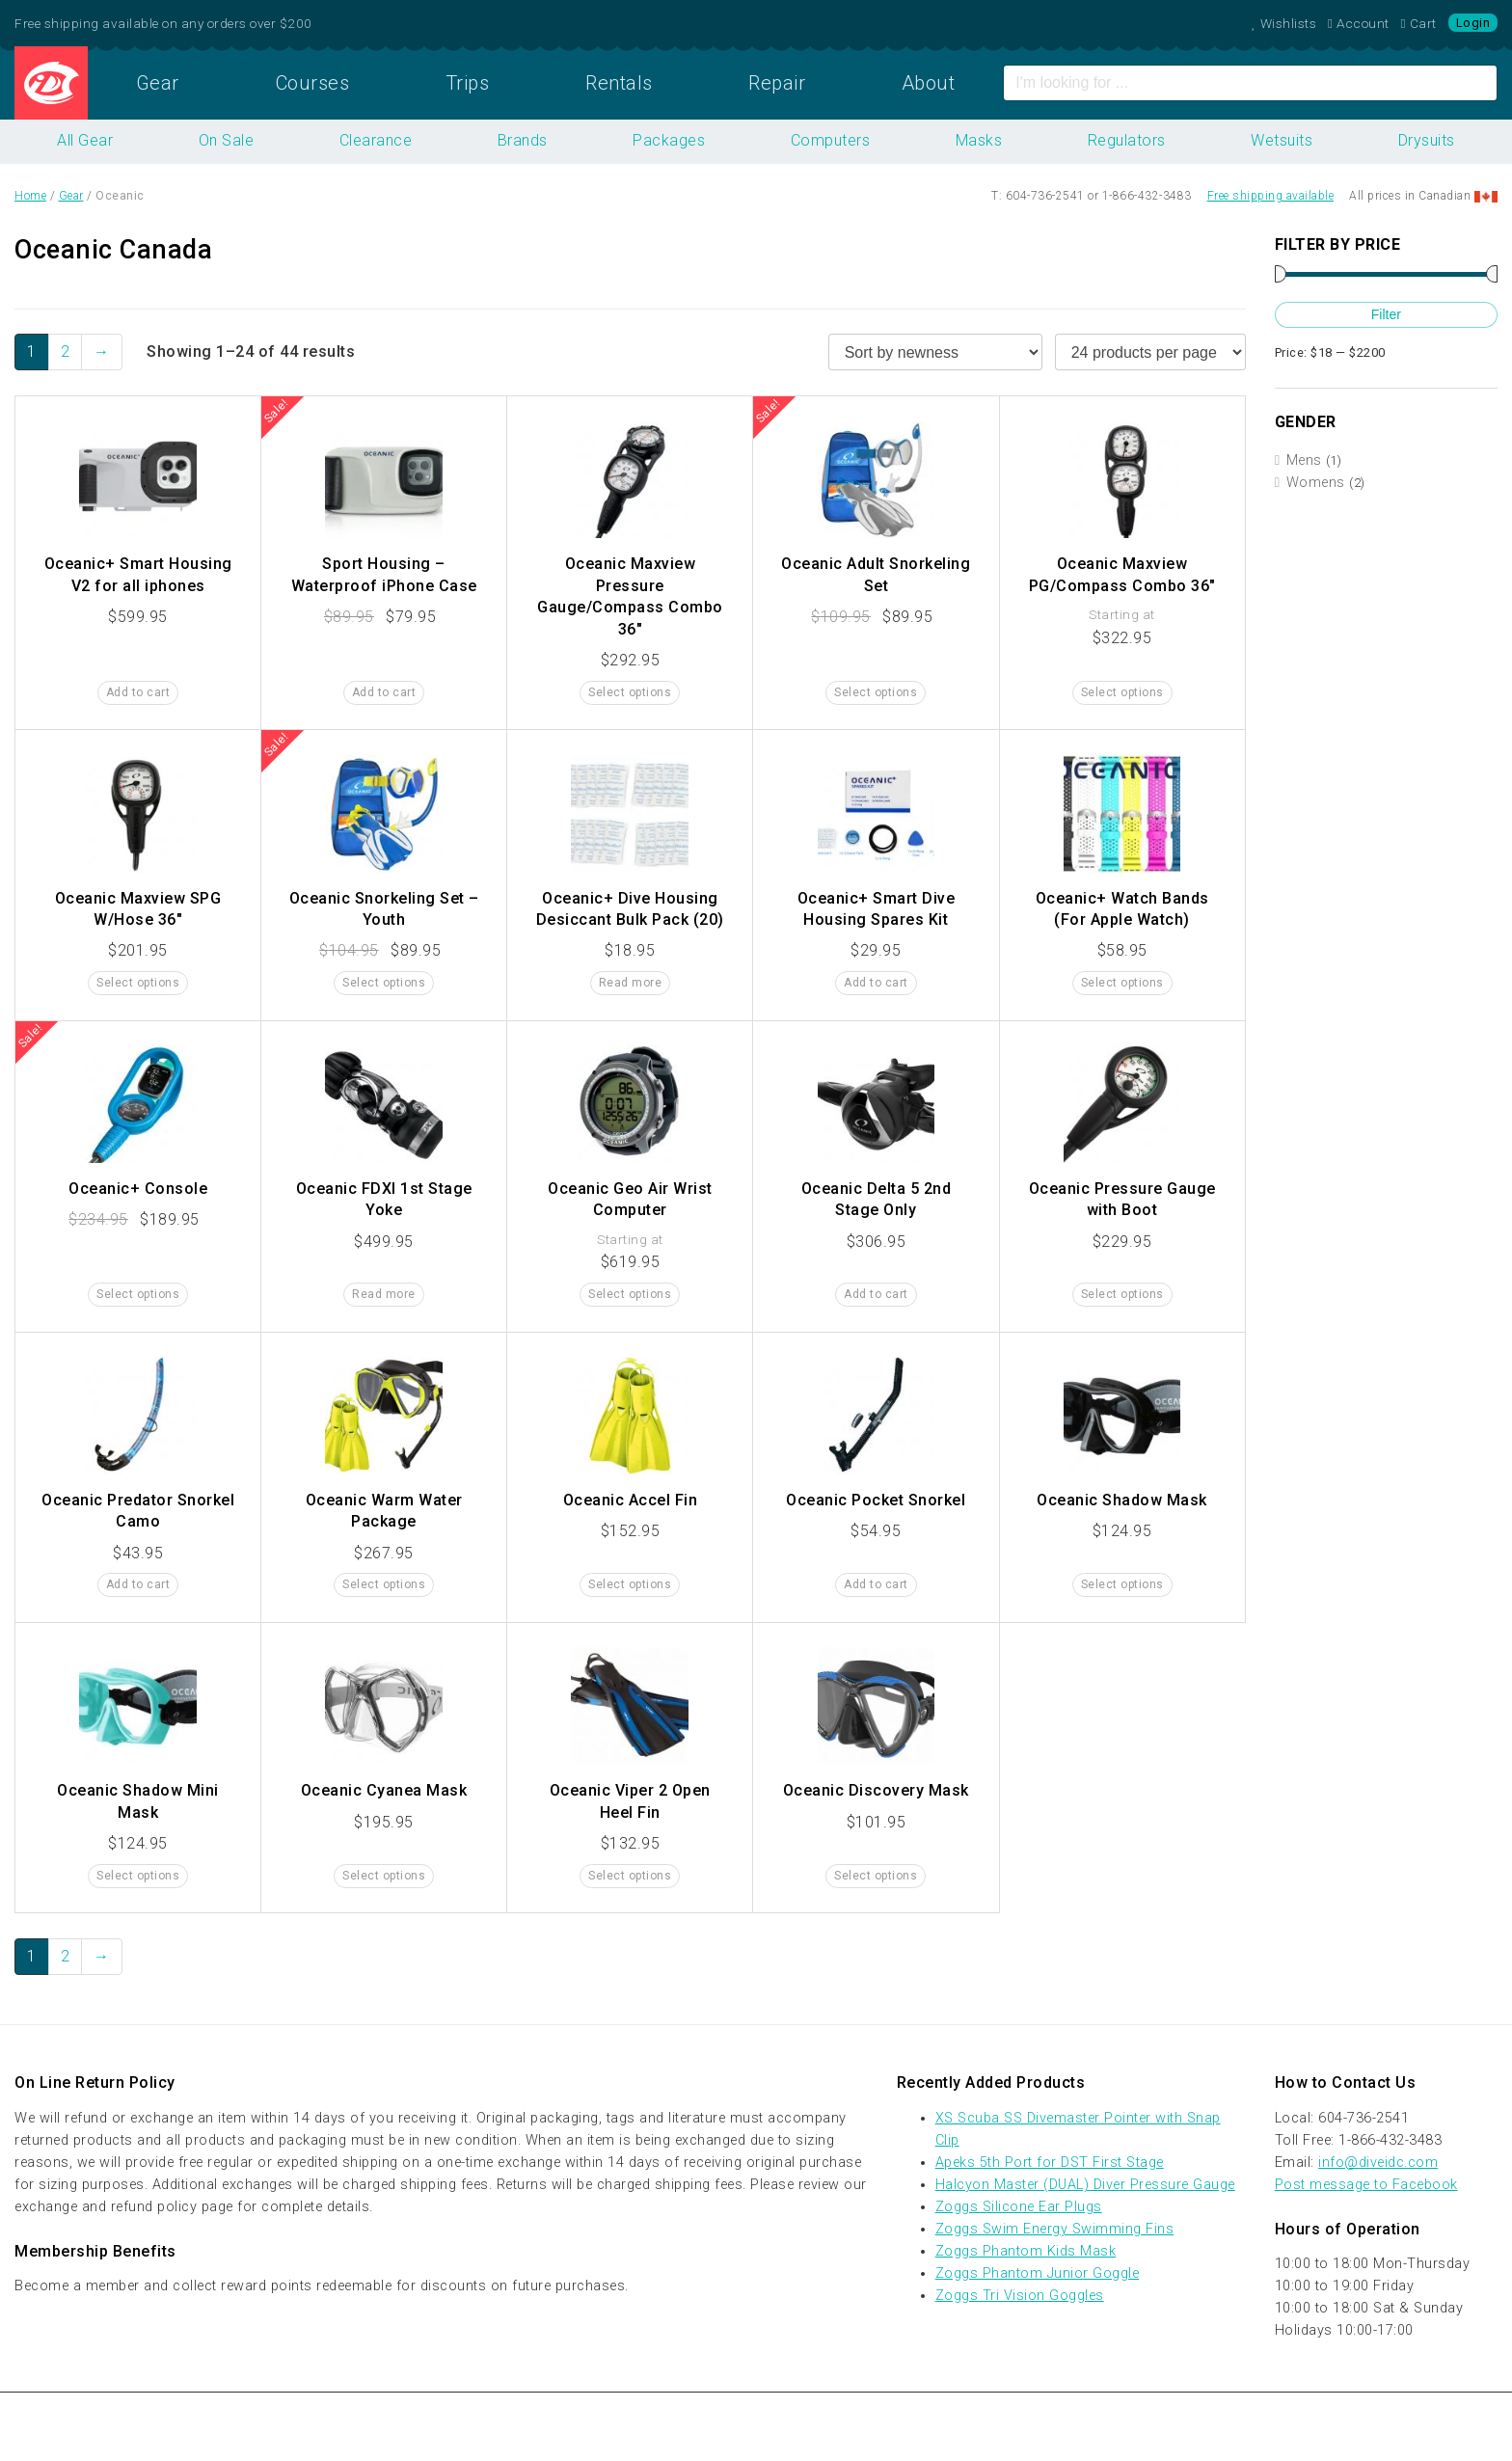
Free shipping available (1271, 196)
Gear (157, 83)
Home (51, 83)
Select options (629, 692)
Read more (630, 982)
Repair (776, 83)
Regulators (1127, 140)
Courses (313, 83)
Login (1473, 22)
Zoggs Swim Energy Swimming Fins (1054, 2229)
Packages (669, 140)
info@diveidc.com (1378, 2162)
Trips (468, 83)
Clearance (376, 140)
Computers (831, 140)
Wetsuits (1281, 140)
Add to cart (138, 692)
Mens (1304, 460)
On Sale (227, 140)
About (929, 83)
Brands (523, 140)
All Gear (85, 140)
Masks (979, 140)
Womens (1315, 482)
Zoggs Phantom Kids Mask (1026, 2251)
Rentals (619, 83)
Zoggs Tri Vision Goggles (1019, 2295)
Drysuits (1426, 140)
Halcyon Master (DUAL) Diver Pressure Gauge (1085, 2185)
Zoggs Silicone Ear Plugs (1018, 2207)
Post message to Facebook (1366, 2185)
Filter (1386, 314)
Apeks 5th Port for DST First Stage (1049, 2162)
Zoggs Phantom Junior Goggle (1037, 2273)
